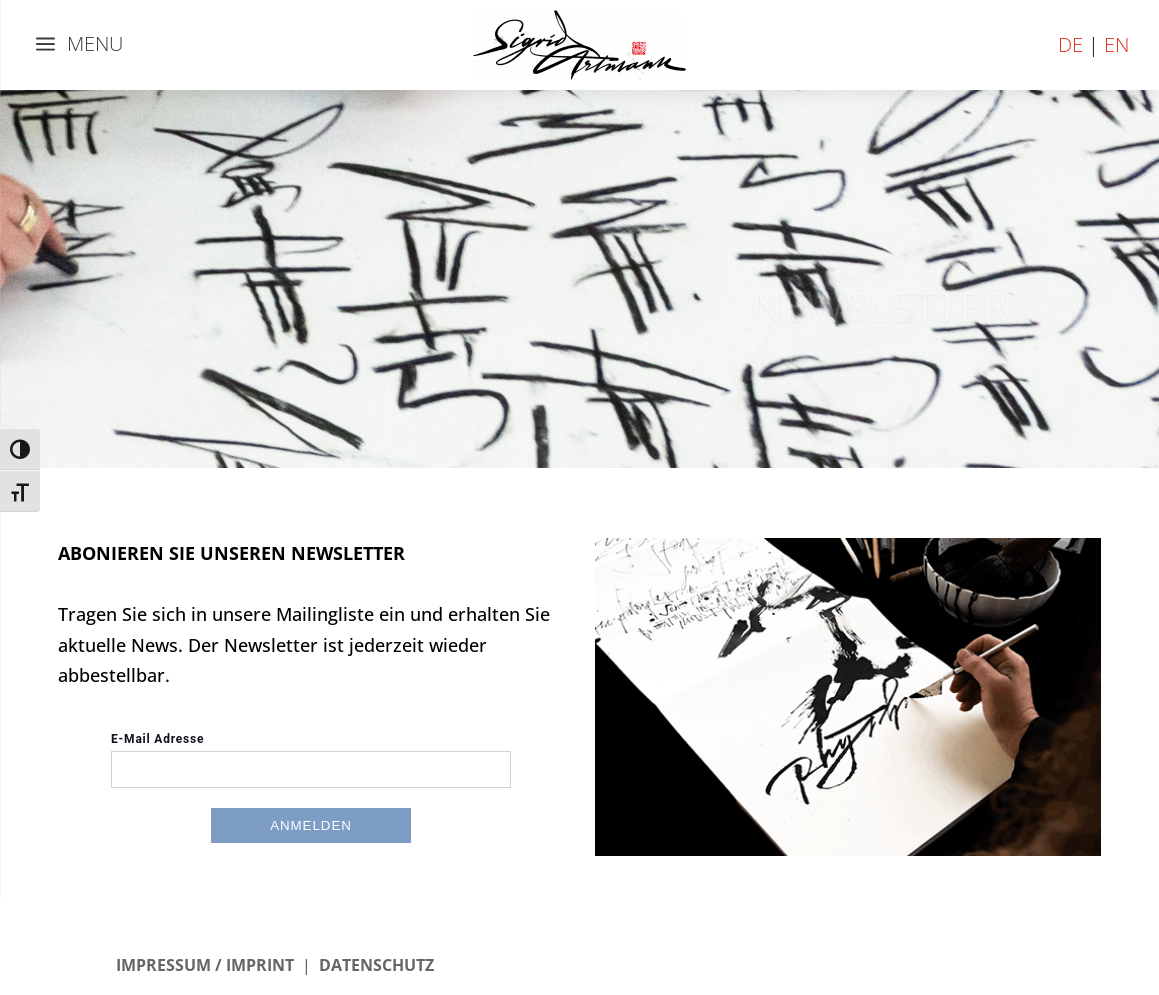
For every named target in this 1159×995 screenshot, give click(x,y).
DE (1070, 44)
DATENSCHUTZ (376, 965)
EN (1116, 44)
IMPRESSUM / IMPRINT (205, 965)
